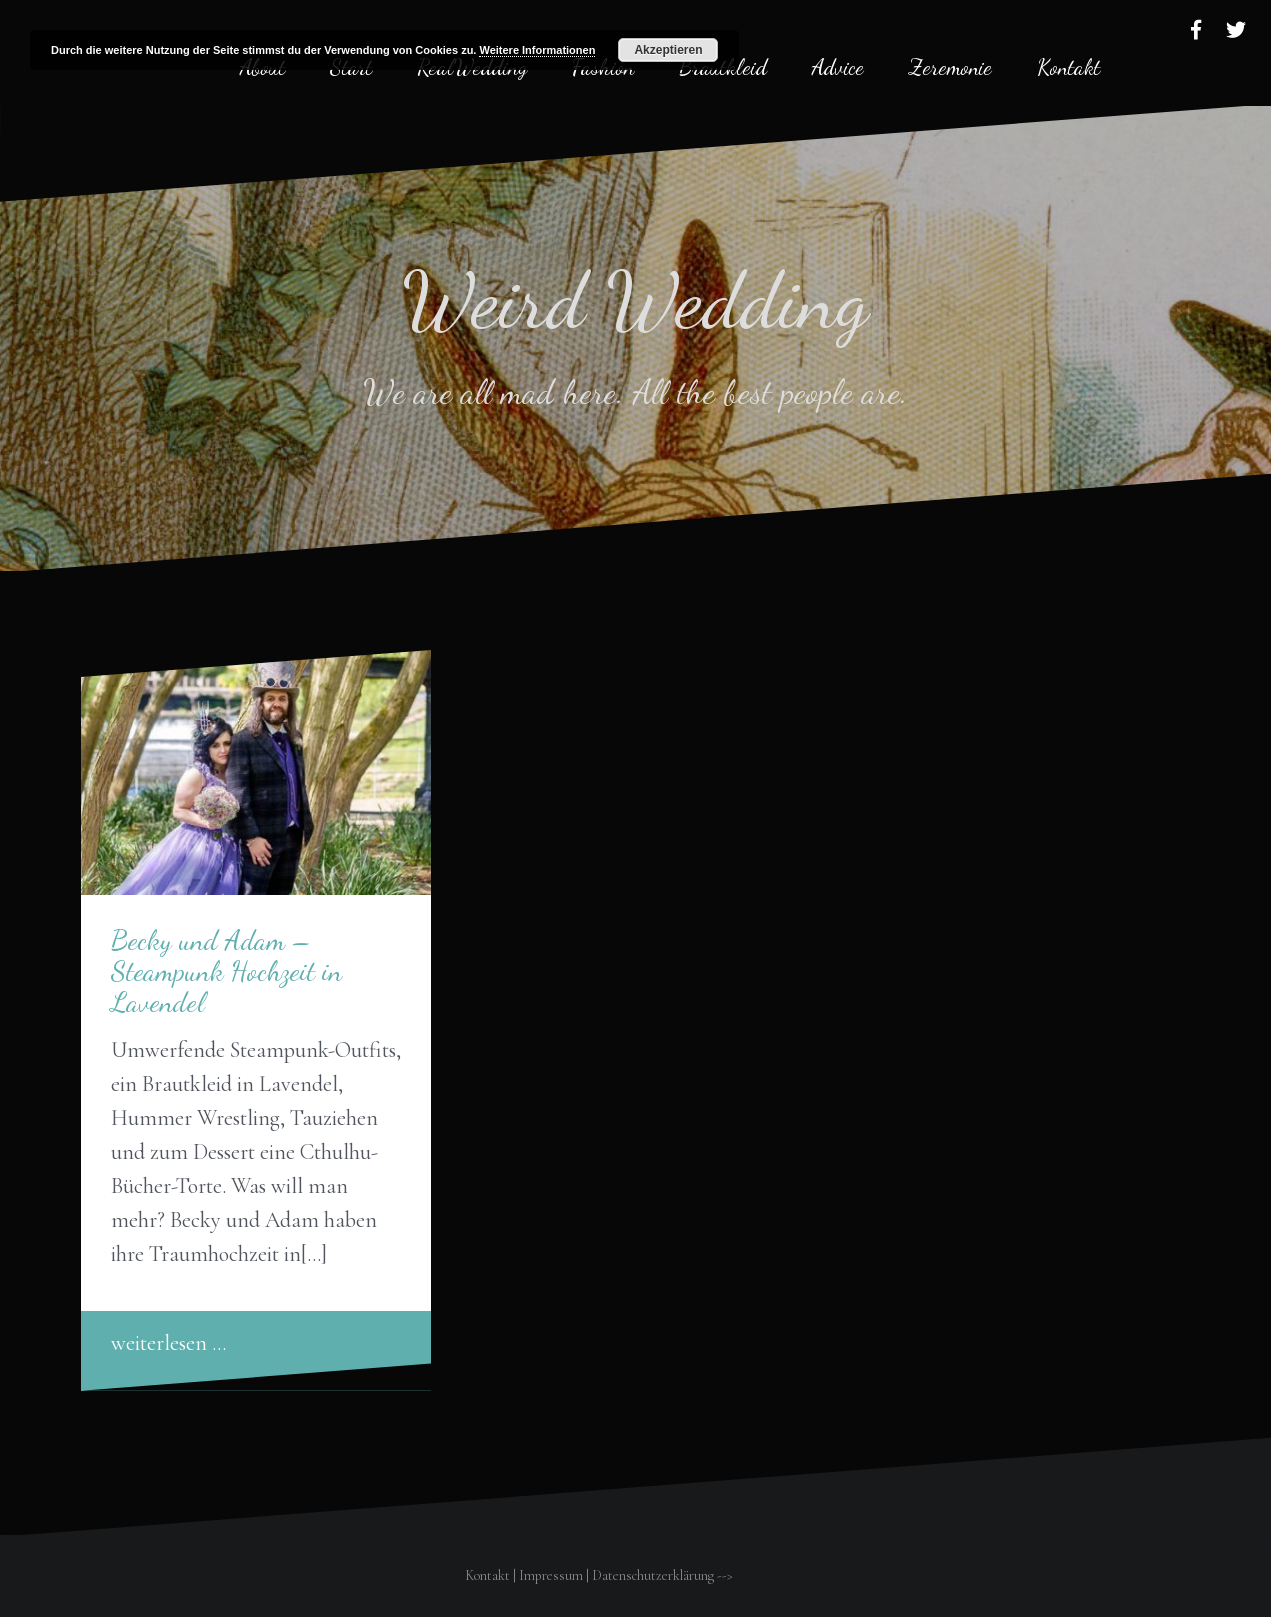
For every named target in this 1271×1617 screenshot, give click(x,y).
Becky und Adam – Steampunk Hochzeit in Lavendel (226, 971)
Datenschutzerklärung (653, 1575)
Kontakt (1068, 67)
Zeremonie (950, 67)
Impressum (551, 1575)
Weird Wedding (635, 300)
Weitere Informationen (537, 50)
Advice (838, 67)
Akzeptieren (668, 50)
